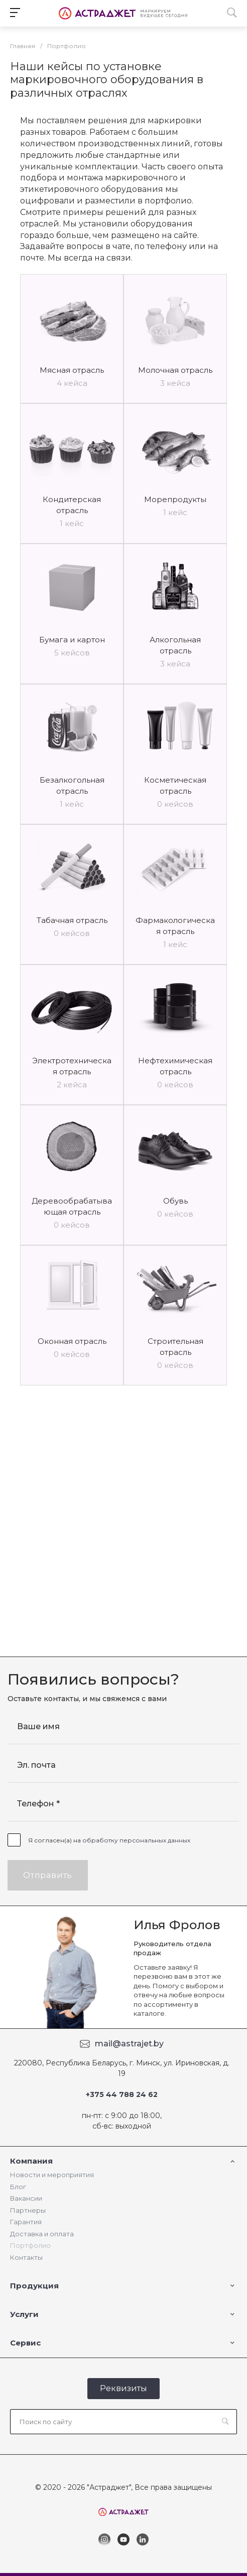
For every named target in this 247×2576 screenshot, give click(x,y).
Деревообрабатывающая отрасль (72, 1206)
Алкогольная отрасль (175, 645)
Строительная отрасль (175, 1346)
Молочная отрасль (175, 370)
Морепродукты (175, 499)
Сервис (25, 2343)
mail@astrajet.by (129, 2043)
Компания (31, 2161)
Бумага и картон (72, 639)
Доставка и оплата (42, 2234)
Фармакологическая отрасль (175, 925)
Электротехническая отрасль (71, 1066)
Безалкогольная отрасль (72, 785)
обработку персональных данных (136, 1840)
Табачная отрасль (72, 920)
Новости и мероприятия (52, 2175)
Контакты (26, 2257)
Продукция (34, 2285)
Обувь (175, 1201)
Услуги (24, 2314)
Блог (18, 2187)
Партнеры (28, 2210)
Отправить (47, 1875)
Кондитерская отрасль (72, 505)
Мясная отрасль (72, 370)
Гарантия (26, 2222)
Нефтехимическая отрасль (175, 1066)
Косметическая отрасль (175, 785)
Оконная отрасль (72, 1341)
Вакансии (26, 2198)
